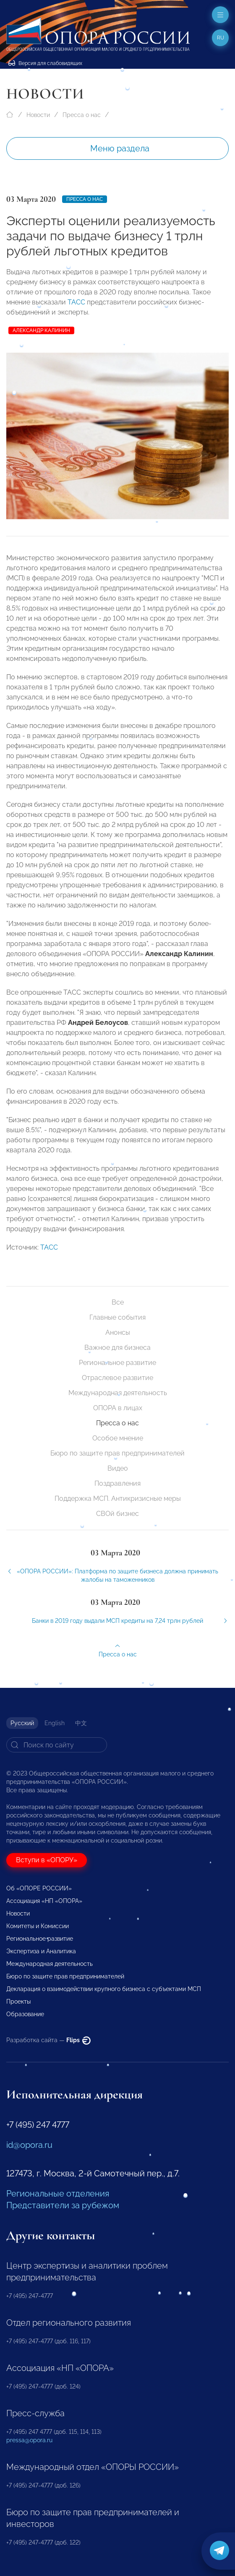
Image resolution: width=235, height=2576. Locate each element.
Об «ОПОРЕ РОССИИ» (39, 1888)
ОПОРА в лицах (117, 1408)
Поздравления (117, 1483)
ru (220, 38)
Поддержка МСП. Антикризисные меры (118, 1498)
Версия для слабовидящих (45, 63)
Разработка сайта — (48, 2040)
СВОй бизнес (117, 1514)
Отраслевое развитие (117, 1378)
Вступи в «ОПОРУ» (46, 1860)
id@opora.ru (29, 2145)
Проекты (18, 2001)
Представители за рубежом (62, 2205)
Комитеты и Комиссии (37, 1926)
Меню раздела (119, 148)
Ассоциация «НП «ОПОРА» (44, 1901)
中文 (81, 1723)
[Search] (56, 1744)
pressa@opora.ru (29, 2440)
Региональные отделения (57, 2194)
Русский (22, 1723)
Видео (117, 1468)
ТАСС (76, 302)
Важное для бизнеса (117, 1348)
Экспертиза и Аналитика (41, 1951)
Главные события (117, 1317)
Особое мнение (117, 1438)
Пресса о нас (82, 115)
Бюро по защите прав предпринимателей (117, 1453)
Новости (38, 115)
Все (118, 1302)
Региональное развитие (117, 1363)
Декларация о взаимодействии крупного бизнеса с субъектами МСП (103, 1989)
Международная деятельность (117, 1393)
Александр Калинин (41, 330)
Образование (25, 2014)
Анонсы (117, 1332)
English (54, 1723)
